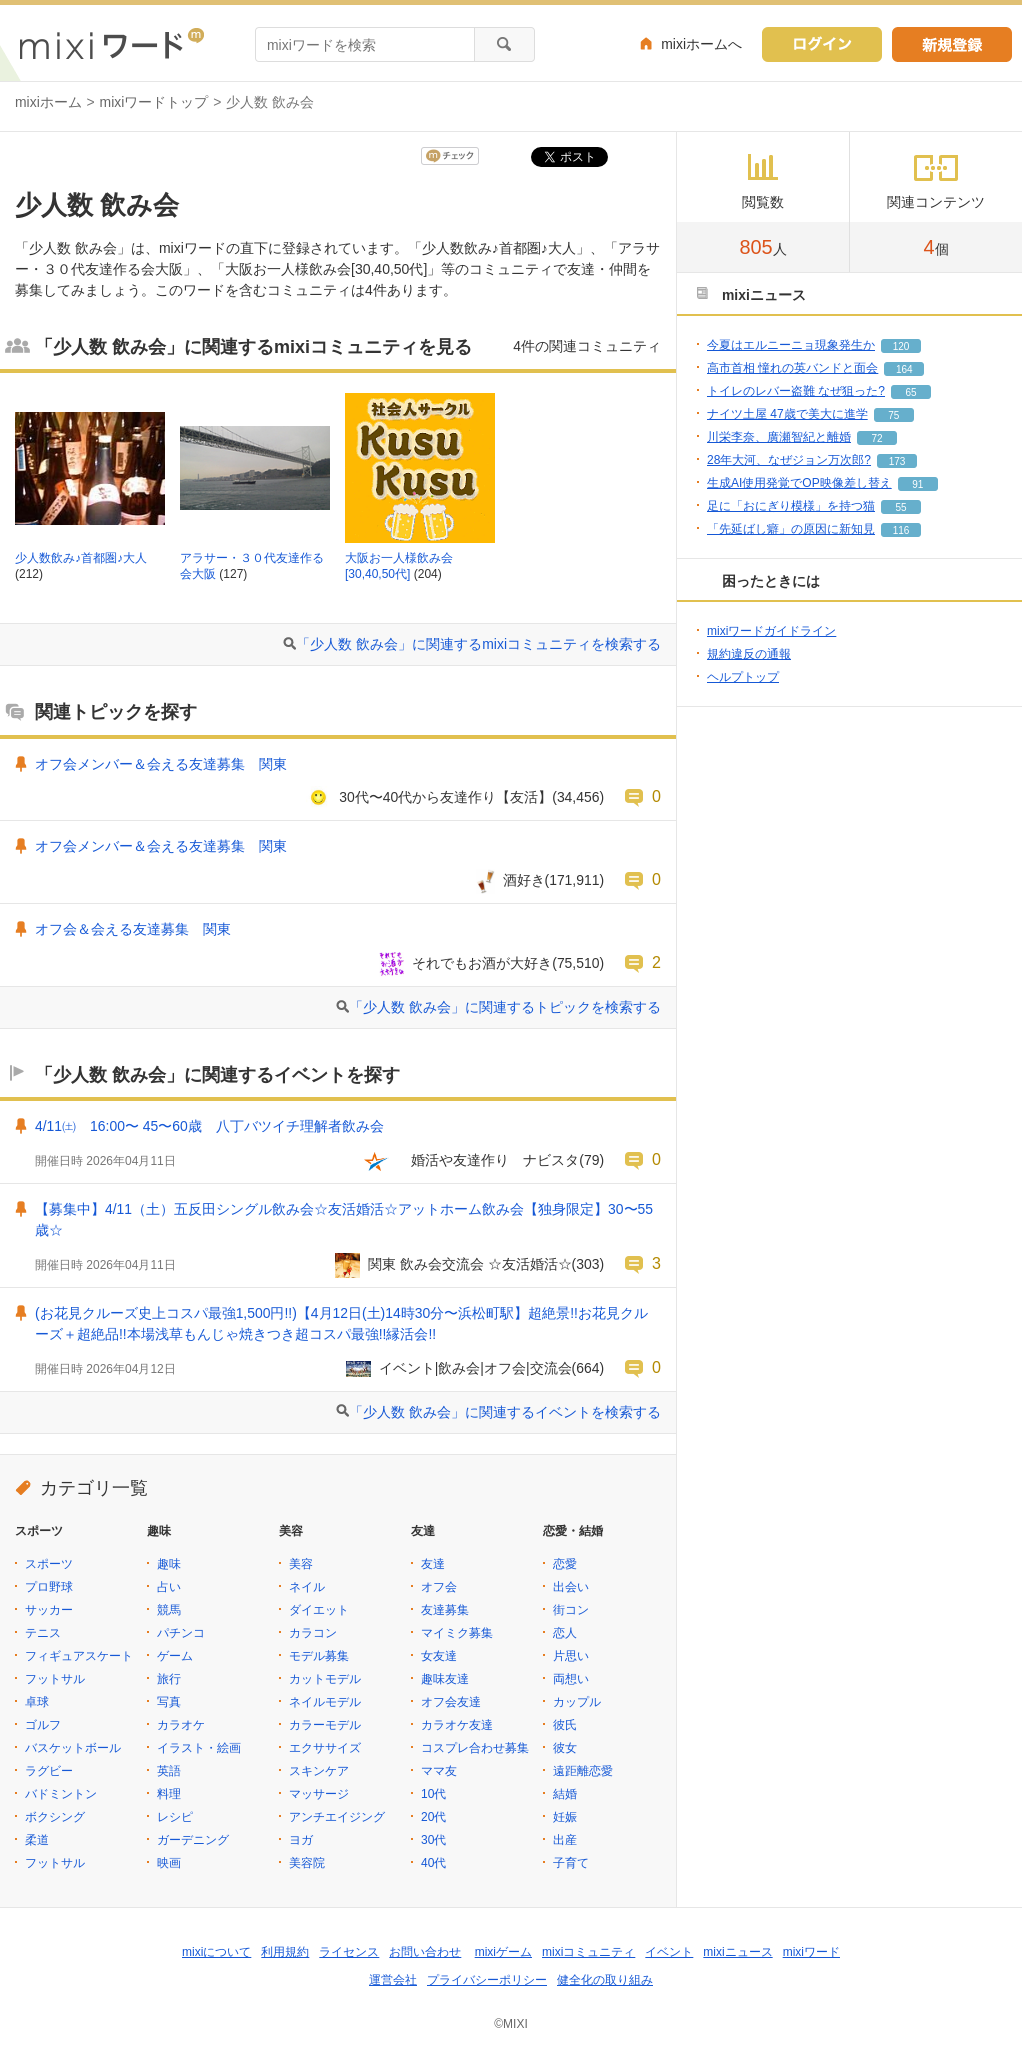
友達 (433, 1564)
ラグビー (49, 1771)
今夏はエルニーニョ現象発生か (791, 345)
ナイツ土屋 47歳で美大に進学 (787, 414)
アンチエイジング (337, 1817)
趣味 (169, 1564)
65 (910, 392)
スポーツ (49, 1564)
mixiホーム (48, 102)
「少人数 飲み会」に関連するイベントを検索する (505, 1412)
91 (917, 484)
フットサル (55, 1679)
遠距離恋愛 (583, 1771)
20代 (433, 1817)
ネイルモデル (325, 1702)
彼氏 (565, 1725)
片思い (571, 1656)
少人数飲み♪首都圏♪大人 (81, 558)
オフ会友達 (451, 1702)
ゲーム (175, 1656)
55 (900, 507)
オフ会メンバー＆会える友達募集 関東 (161, 764)
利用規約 (285, 1952)
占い (169, 1587)
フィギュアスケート (79, 1656)
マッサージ (319, 1794)
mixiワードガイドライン (771, 631)
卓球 (37, 1702)
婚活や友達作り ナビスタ (488, 1160)
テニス (43, 1633)
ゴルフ (43, 1725)
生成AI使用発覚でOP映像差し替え (799, 483)
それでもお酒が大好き (482, 963)
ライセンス (349, 1952)
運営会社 (393, 1980)
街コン (571, 1610)
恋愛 (565, 1564)
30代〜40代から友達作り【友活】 (445, 797)
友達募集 (445, 1610)
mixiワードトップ (154, 102)
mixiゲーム (503, 1952)
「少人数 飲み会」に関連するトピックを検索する (505, 1007)
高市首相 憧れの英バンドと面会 (792, 368)
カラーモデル (325, 1725)
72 (876, 438)
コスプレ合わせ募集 (475, 1748)
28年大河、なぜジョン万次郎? (789, 460)
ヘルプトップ (743, 677)
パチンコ (181, 1633)
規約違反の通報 (749, 654)
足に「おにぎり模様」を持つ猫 (791, 506)
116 (901, 530)
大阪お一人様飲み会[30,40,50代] (399, 566)
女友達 (439, 1656)
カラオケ (181, 1725)
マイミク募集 (457, 1633)
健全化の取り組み (605, 1980)
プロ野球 (49, 1587)
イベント (669, 1952)
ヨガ (301, 1840)
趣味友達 (445, 1679)
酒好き (524, 880)
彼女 (565, 1748)
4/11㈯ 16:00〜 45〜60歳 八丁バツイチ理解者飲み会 (209, 1126)
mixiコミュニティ (588, 1952)
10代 (433, 1794)
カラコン (313, 1633)
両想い (571, 1679)
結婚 (565, 1794)
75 (893, 415)
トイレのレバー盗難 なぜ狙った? (796, 391)
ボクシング (55, 1817)
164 (904, 369)
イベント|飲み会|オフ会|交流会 (475, 1368)
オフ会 (439, 1587)
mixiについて (216, 1952)
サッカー (49, 1610)
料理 (169, 1794)
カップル (577, 1702)
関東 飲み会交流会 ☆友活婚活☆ (470, 1264)
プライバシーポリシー (487, 1980)
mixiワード (811, 1952)
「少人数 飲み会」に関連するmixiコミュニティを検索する (478, 644)
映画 (169, 1863)
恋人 (565, 1633)
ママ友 (439, 1771)
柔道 (37, 1840)
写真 (169, 1702)
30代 (433, 1840)
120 (901, 346)
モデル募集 (319, 1656)
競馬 (169, 1610)
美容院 (307, 1863)
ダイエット (319, 1610)
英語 (169, 1771)
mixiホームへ (701, 44)
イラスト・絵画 (199, 1748)
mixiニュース (737, 1952)
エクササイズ (325, 1748)
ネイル (307, 1587)
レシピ (175, 1817)
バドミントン (61, 1794)
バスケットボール (73, 1748)
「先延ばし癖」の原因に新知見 (791, 529)
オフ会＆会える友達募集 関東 (133, 929)
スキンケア (319, 1771)
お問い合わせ (425, 1952)
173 (897, 461)
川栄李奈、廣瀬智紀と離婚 (779, 437)
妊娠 (565, 1817)
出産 (565, 1840)
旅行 (169, 1679)
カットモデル (325, 1679)
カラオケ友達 (457, 1725)
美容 (301, 1564)
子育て (571, 1863)
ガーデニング (193, 1840)
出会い (571, 1587)
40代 (433, 1863)
